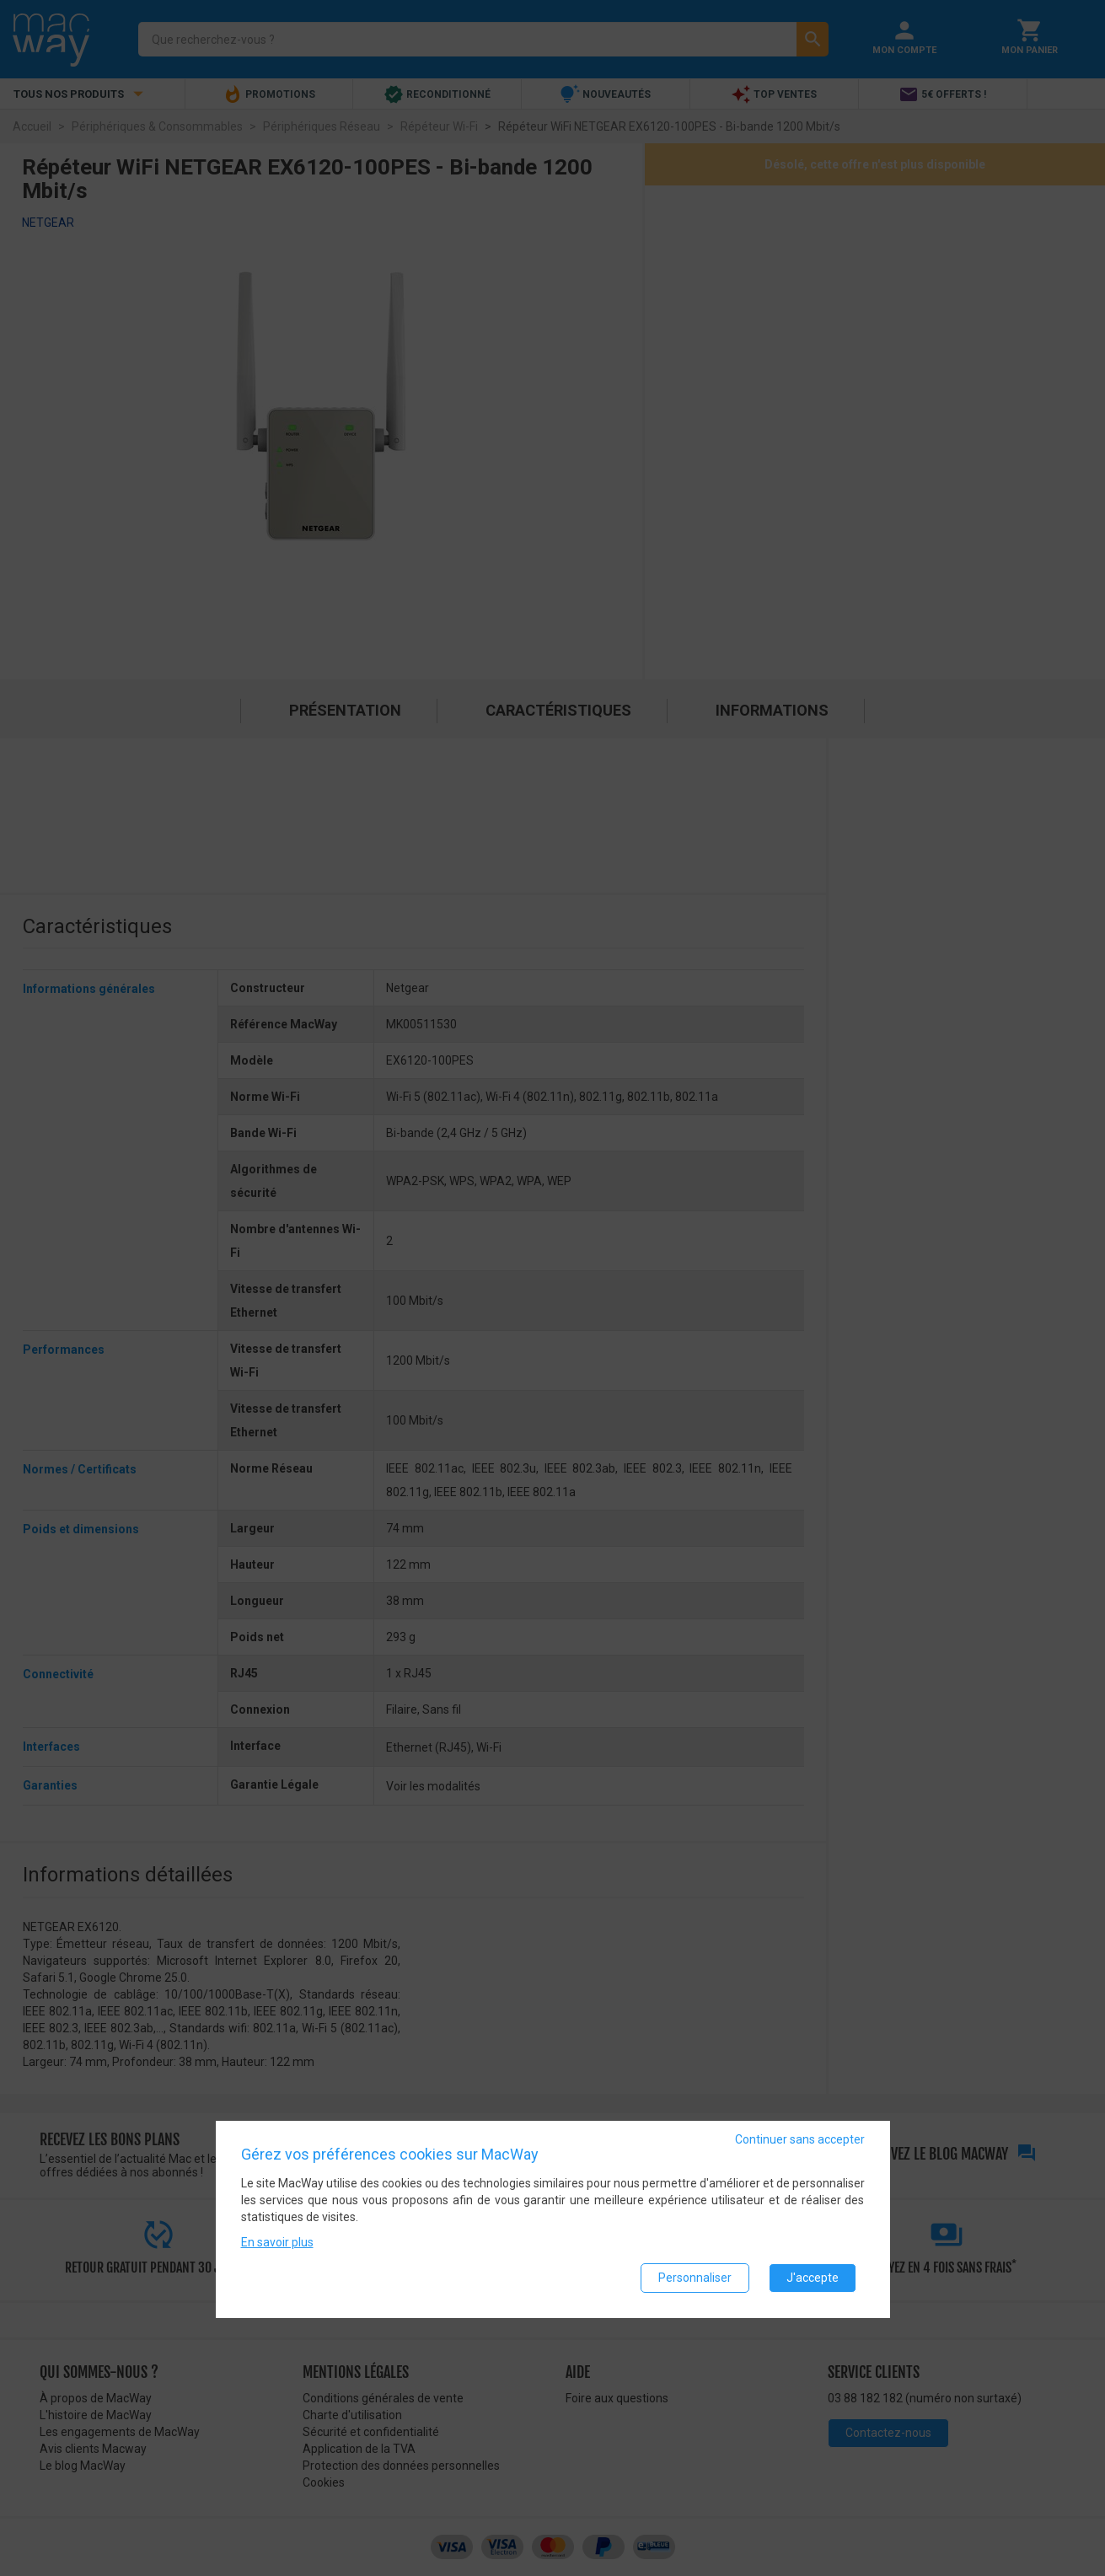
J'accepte (812, 2277)
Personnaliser (695, 2277)
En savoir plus (277, 2242)
